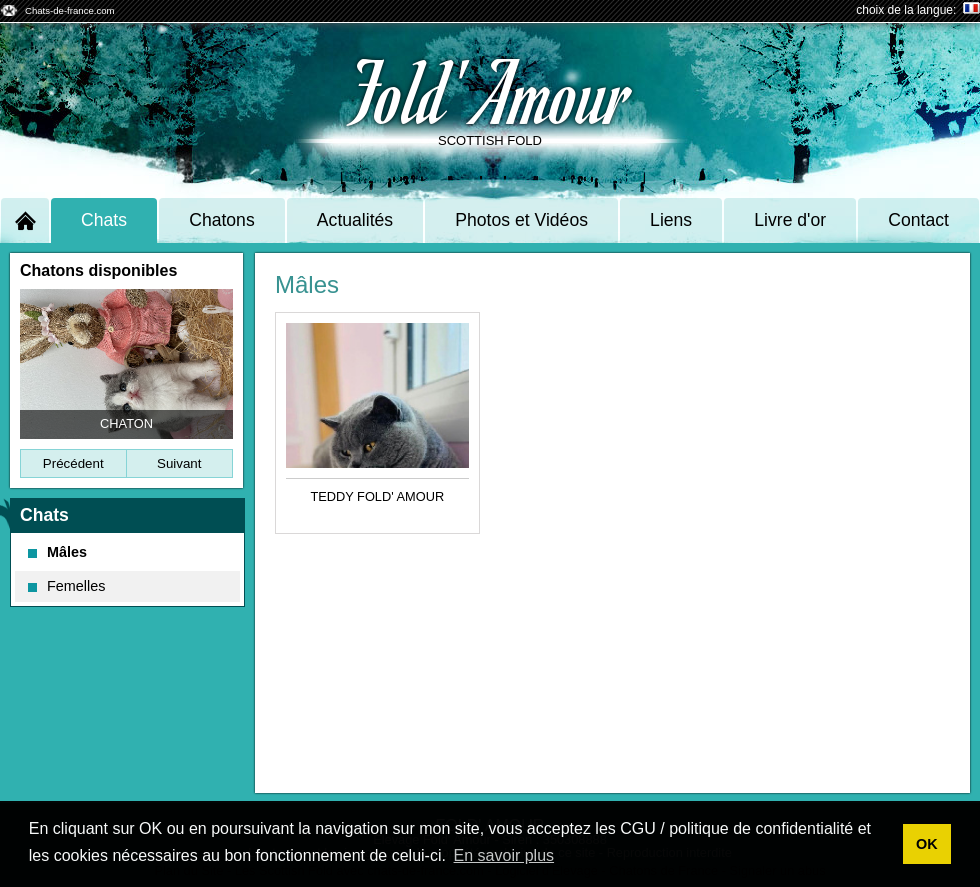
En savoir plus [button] (504, 855)
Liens (671, 220)
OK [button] (927, 844)
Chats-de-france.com (70, 10)
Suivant (179, 463)
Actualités (355, 220)
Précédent (73, 463)
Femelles (66, 586)
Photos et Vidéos (521, 220)
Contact (918, 220)
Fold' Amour (490, 90)
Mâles (57, 552)
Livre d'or (790, 220)
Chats (104, 220)
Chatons (222, 220)
